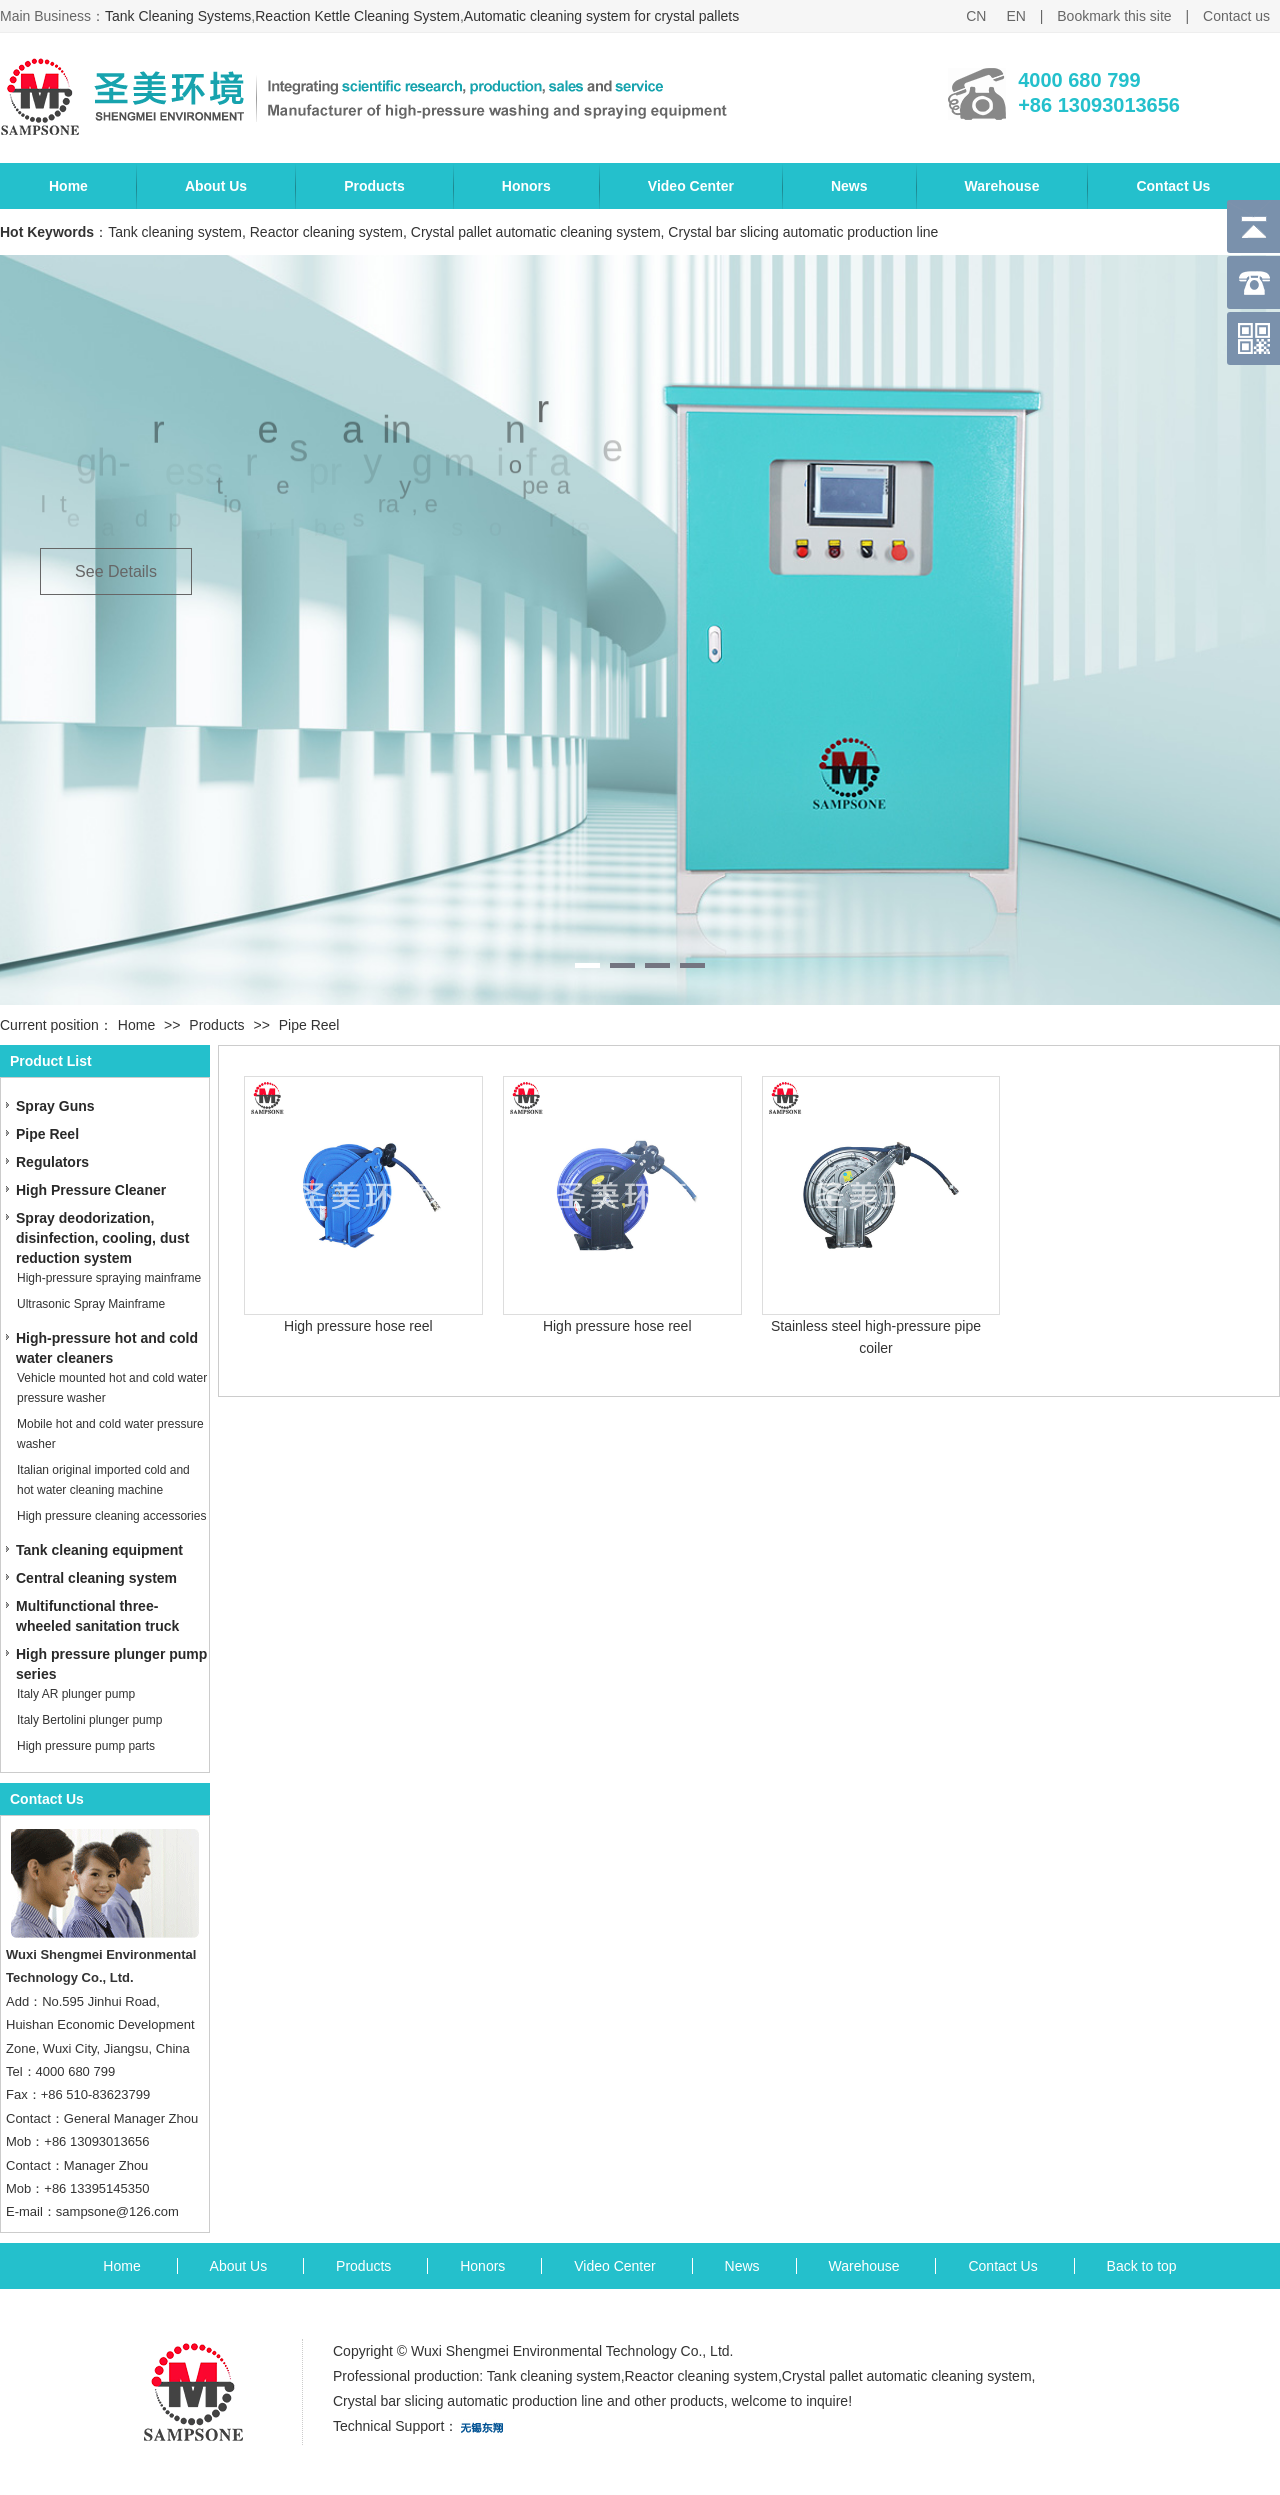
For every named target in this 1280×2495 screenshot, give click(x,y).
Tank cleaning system (554, 2376)
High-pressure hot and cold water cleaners (107, 1348)
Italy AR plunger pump (76, 1694)
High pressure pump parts (86, 1746)
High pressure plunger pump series (111, 1664)
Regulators (52, 1162)
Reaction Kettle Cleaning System (357, 16)
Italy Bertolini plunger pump (89, 1720)
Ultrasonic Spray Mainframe (91, 1304)
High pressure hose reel (358, 1326)
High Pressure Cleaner (91, 1190)
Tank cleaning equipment (99, 1550)
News (849, 186)
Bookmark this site (1114, 16)
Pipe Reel (309, 1025)
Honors (526, 186)
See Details (116, 571)
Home (68, 186)
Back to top (1142, 2266)
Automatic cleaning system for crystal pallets (601, 16)
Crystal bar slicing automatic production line (468, 2401)
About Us (216, 186)
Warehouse (1002, 186)
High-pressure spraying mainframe (109, 1278)
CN (976, 16)
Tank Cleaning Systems (178, 16)
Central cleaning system (96, 1578)
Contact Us (1173, 186)
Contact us (1236, 16)
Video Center (691, 186)
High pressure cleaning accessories (111, 1516)
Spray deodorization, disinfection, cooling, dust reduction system (102, 1238)
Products (374, 186)
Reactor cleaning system (701, 2376)
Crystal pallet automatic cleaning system (907, 2376)
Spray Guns (55, 1106)
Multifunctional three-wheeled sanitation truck (97, 1616)
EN (1015, 16)
